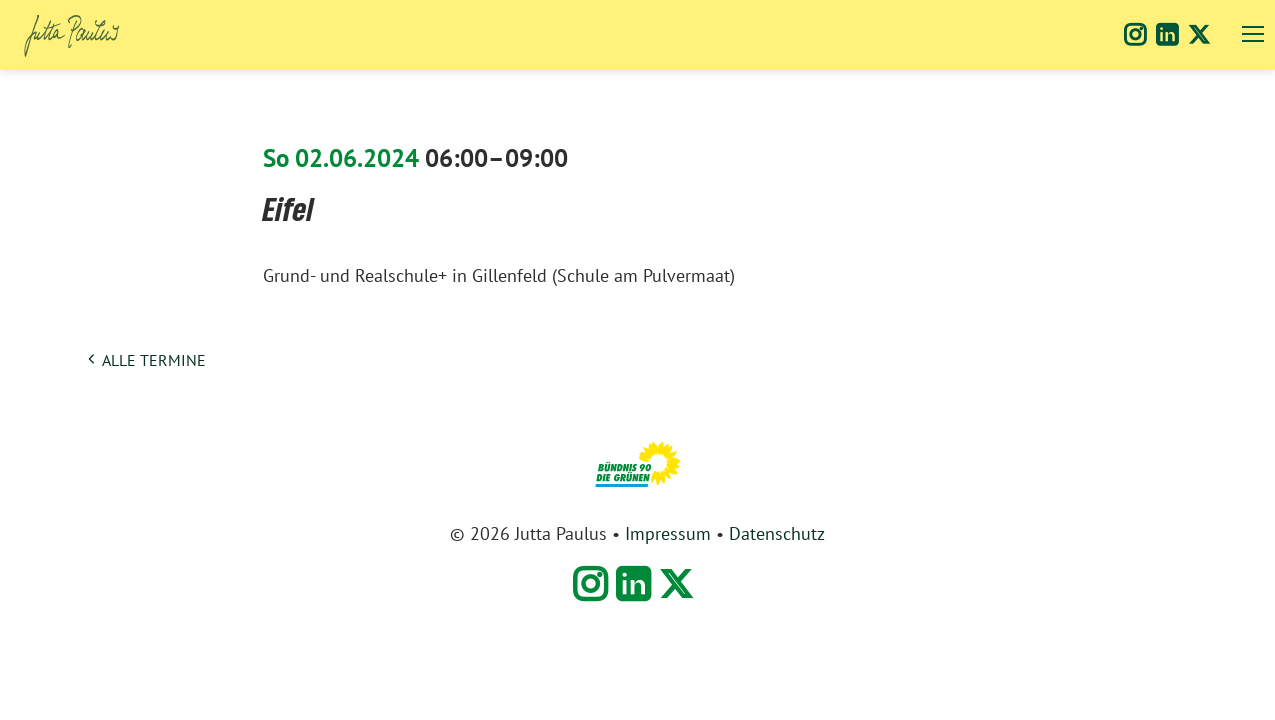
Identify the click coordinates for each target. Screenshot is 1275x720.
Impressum (668, 534)
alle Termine (154, 361)
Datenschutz (777, 534)
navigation (1253, 34)
